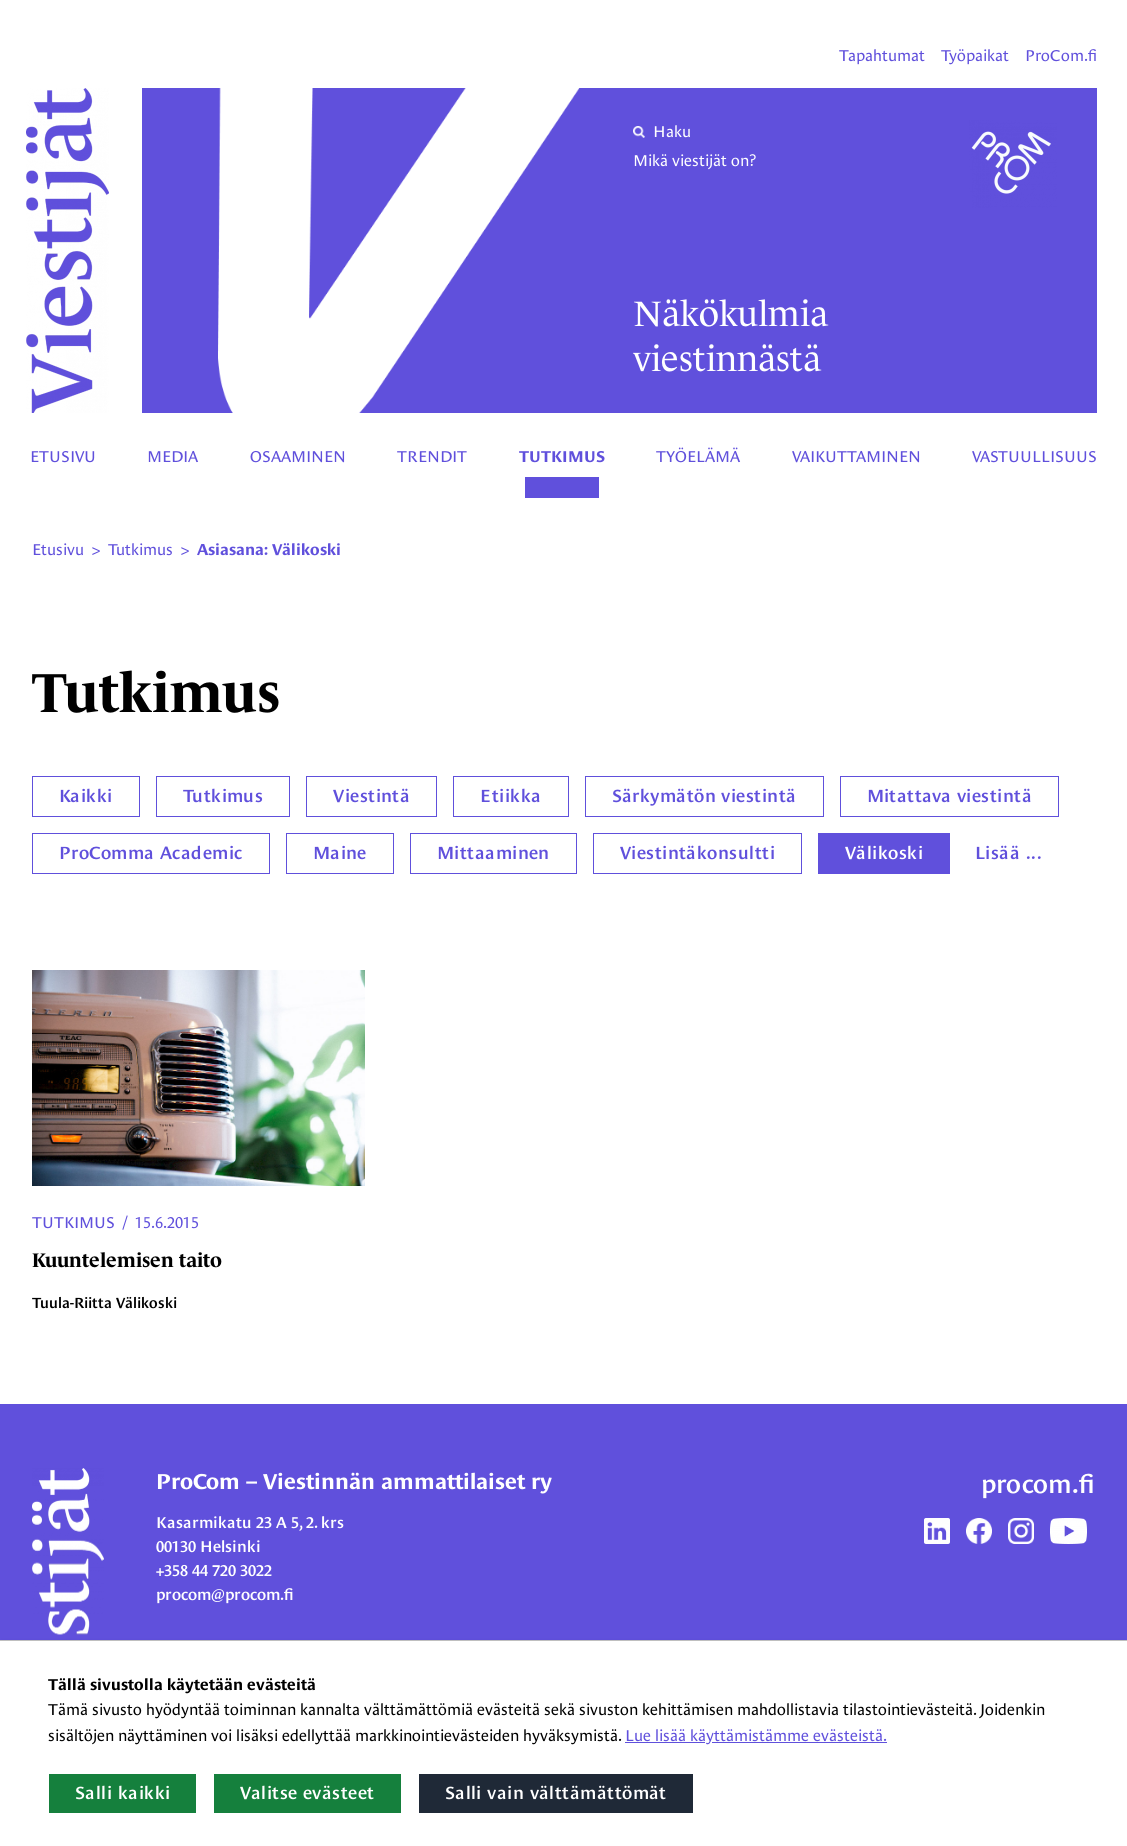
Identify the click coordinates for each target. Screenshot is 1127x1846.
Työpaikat (975, 55)
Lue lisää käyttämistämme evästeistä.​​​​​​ (756, 1735)
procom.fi (1038, 1484)
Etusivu (63, 456)
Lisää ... (1008, 853)
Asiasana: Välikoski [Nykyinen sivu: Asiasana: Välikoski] (269, 550)
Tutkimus (562, 457)
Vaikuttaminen (856, 456)
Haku (662, 131)
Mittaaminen (493, 853)
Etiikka (510, 796)
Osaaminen (298, 456)
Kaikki (86, 796)
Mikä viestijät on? (694, 160)
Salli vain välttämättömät (556, 1793)
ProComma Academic (151, 853)
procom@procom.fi (225, 1594)
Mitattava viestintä (950, 796)
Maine (340, 853)
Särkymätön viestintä (704, 796)
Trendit (432, 456)
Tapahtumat (882, 55)
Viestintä (371, 796)
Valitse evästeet (307, 1793)
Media (172, 456)
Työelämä (698, 456)
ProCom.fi (1061, 55)
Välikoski (884, 853)
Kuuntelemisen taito (127, 1260)
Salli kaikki (122, 1793)
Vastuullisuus (1034, 456)
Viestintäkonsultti (697, 853)
